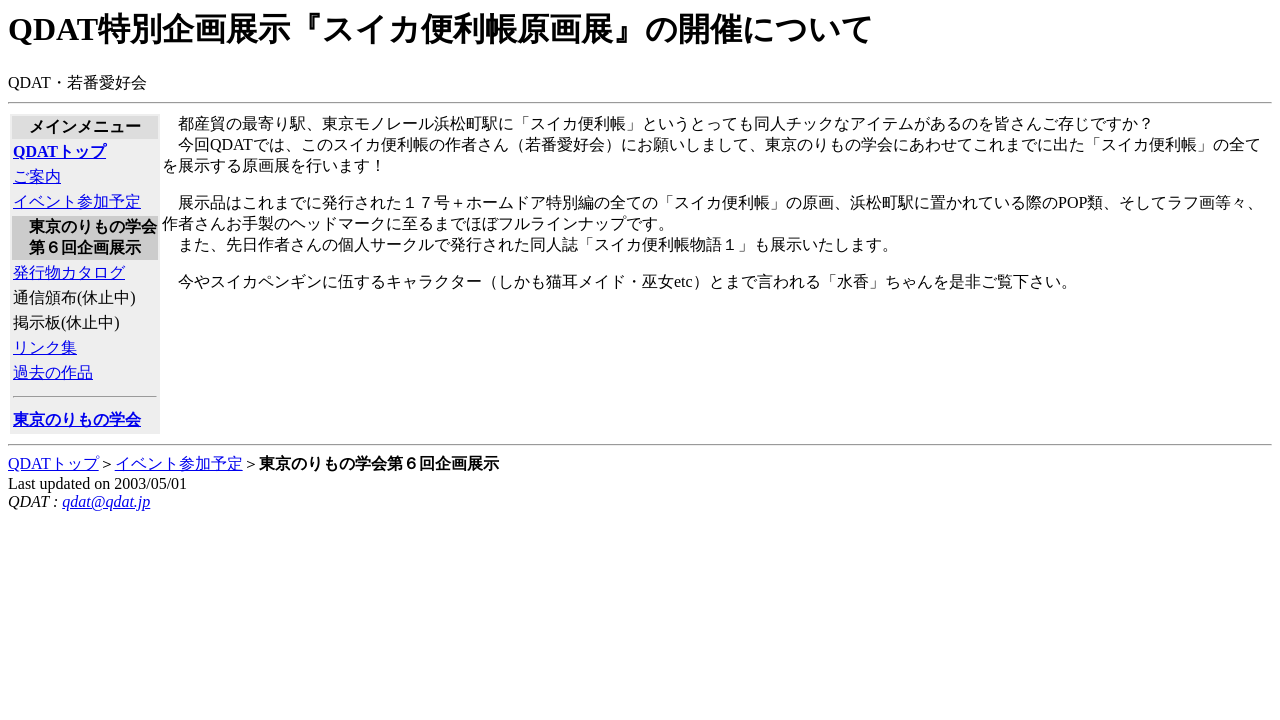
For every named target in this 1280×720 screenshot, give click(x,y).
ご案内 (37, 176)
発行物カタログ (69, 272)
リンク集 (45, 347)
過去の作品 (53, 372)
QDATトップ (53, 463)
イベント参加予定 (77, 201)
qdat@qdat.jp (106, 501)
